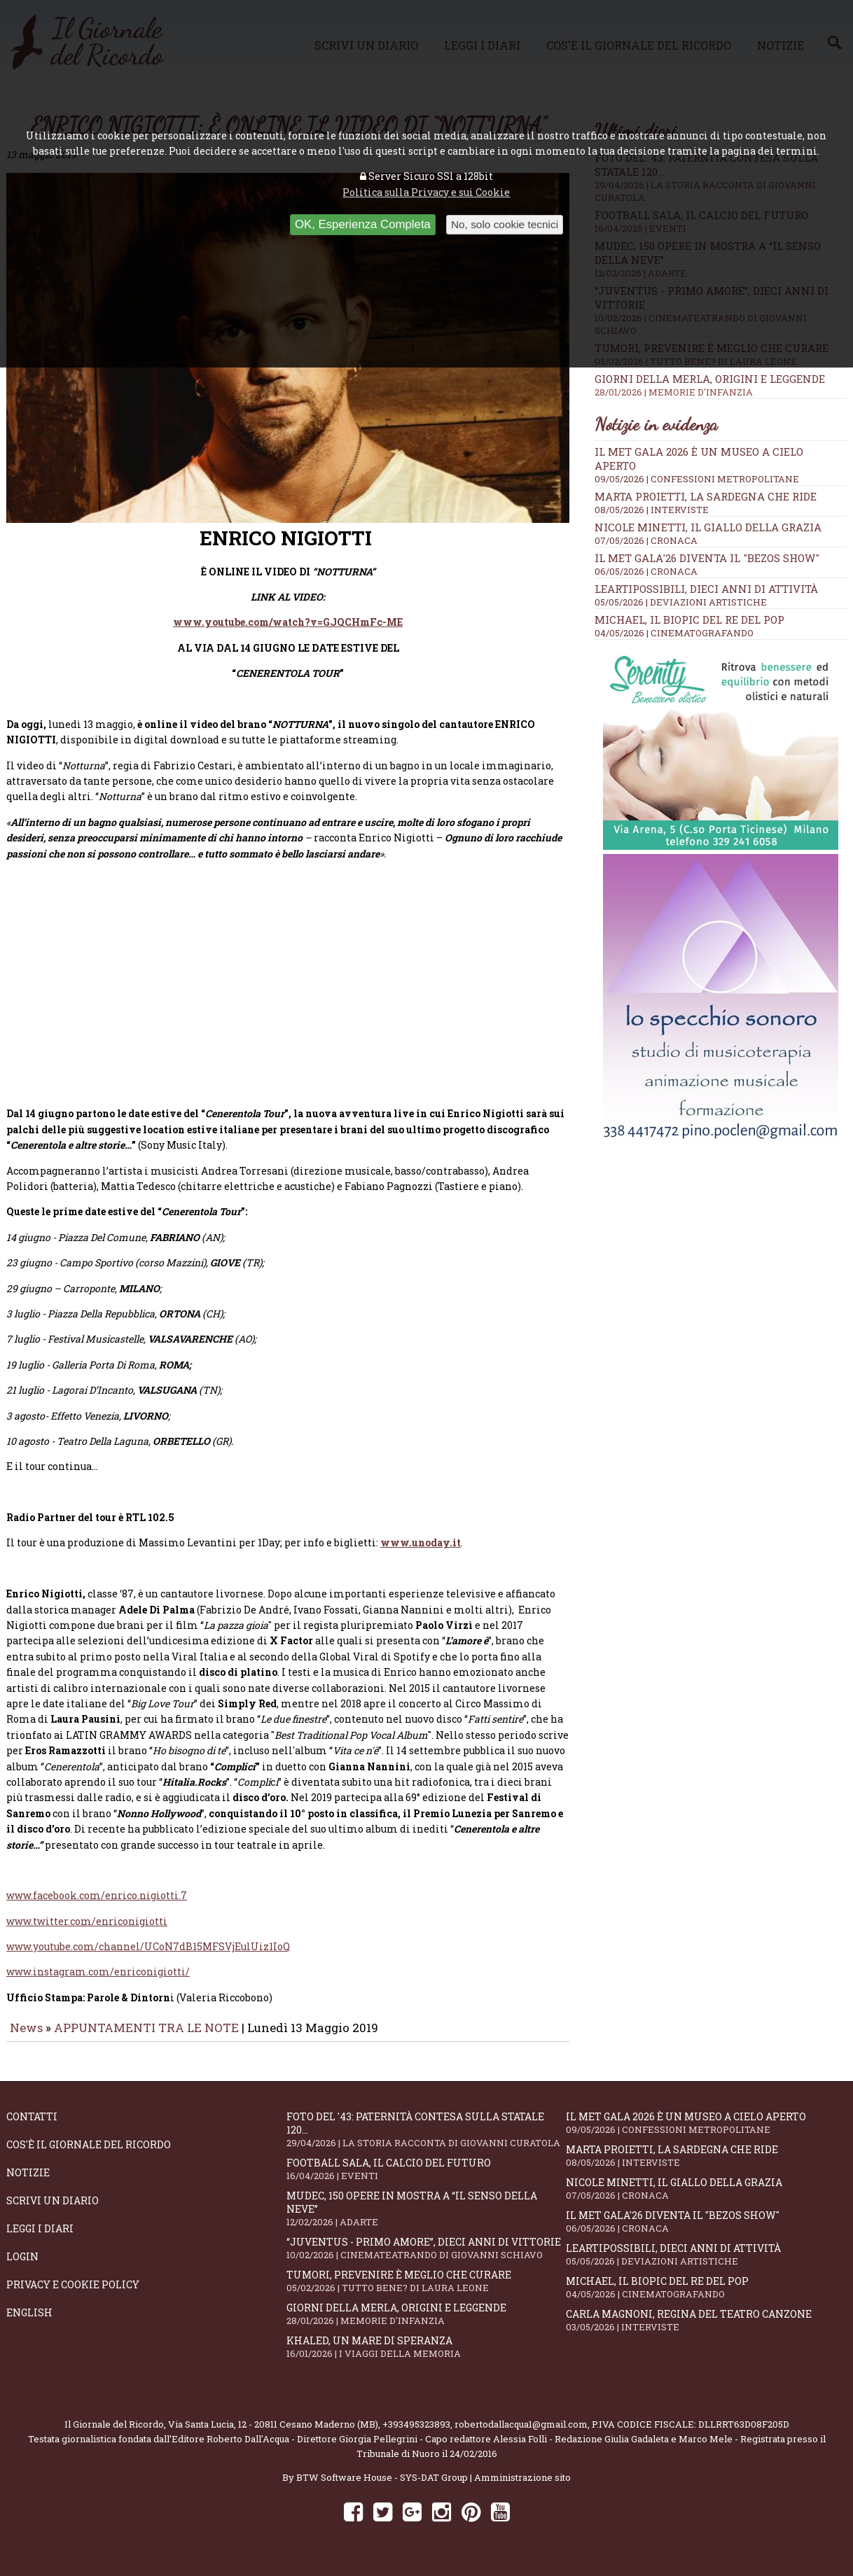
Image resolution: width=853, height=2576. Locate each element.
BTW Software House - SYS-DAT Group (382, 2487)
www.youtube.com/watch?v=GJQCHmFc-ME (288, 631)
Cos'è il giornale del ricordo (88, 2154)
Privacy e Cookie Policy (72, 2294)
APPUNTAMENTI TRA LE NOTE (146, 2037)
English (29, 2322)
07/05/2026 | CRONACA (646, 540)
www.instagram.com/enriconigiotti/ (98, 1981)
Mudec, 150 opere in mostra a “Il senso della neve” (426, 2218)
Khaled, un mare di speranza (426, 2357)
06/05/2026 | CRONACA (646, 571)
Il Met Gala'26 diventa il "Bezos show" (707, 558)
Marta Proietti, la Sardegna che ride (706, 496)
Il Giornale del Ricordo (114, 2434)
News (26, 2037)
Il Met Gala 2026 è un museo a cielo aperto (706, 2133)
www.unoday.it (420, 1552)
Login (22, 2266)
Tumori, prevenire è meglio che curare (426, 2291)
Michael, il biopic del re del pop (689, 619)
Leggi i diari (40, 2238)
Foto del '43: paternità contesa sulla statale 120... (426, 2139)
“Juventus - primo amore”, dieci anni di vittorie (426, 2258)
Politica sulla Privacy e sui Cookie (426, 192)
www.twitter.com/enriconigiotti (86, 1931)
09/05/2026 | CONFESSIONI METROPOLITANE (697, 478)
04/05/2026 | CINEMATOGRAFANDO (674, 632)
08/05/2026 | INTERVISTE (652, 509)
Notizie (28, 2182)
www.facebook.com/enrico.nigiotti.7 (96, 1905)
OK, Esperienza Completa (363, 224)
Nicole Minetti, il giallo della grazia (708, 527)
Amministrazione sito (522, 2487)
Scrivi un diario (52, 2210)
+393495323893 (416, 2434)
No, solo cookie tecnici (504, 224)
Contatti (31, 2126)
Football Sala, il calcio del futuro (426, 2179)
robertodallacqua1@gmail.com (521, 2434)
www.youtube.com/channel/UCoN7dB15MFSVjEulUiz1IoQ (148, 1956)
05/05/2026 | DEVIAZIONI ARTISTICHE (681, 602)
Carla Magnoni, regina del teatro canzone (706, 2330)
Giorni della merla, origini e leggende (721, 385)
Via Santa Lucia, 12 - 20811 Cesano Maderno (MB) (273, 2434)
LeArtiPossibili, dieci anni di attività (706, 589)
